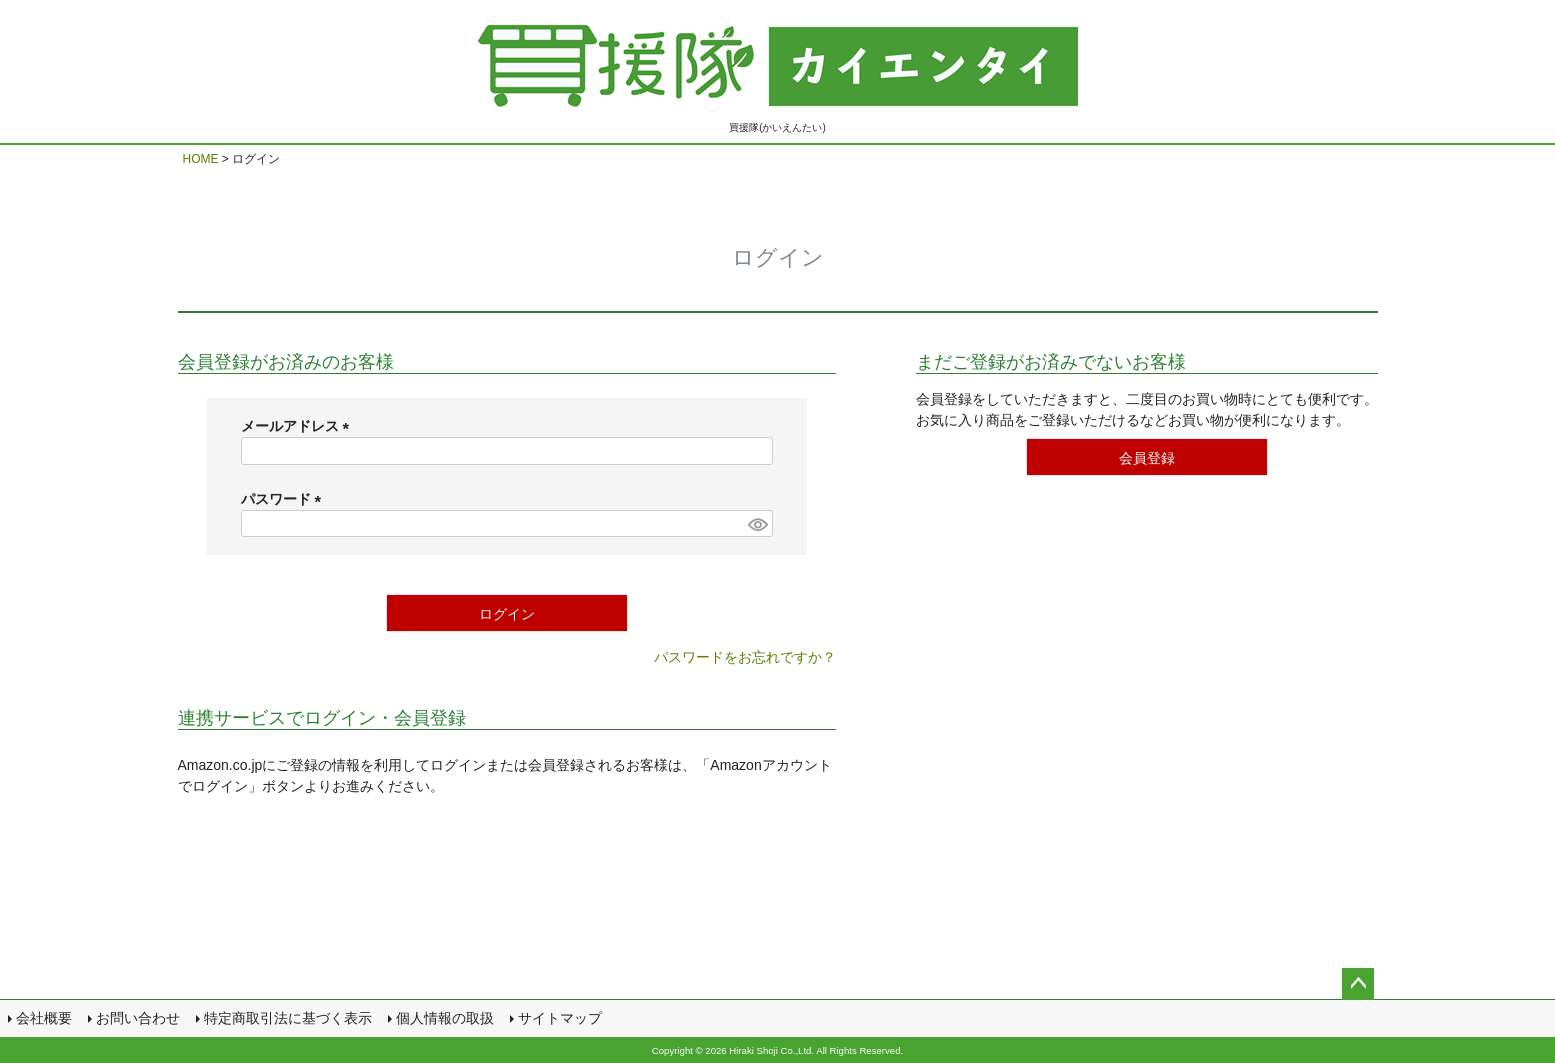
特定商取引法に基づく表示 (288, 1018)
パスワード (285, 499)
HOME (201, 159)
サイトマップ (560, 1018)
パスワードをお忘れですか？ (745, 657)
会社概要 (44, 1018)
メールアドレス (299, 426)
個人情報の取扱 (445, 1018)
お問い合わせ (138, 1018)
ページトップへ (1358, 984)
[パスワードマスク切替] (757, 524)
